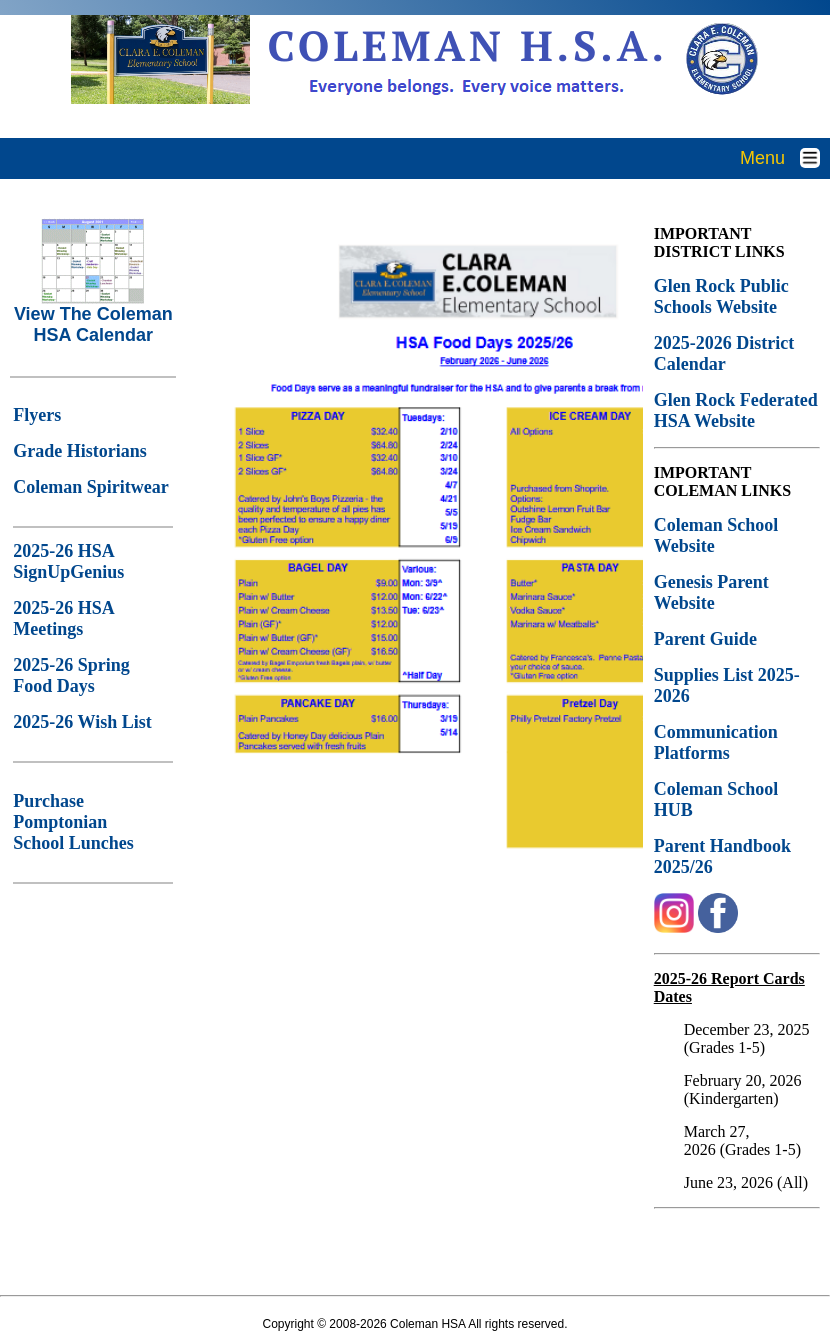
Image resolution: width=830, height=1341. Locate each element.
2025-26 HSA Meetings (63, 618)
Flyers (37, 415)
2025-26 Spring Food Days (71, 675)
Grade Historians (80, 451)
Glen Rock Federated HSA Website (736, 410)
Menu (785, 158)
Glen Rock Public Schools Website (721, 296)
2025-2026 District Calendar (724, 353)
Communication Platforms (716, 742)
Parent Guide (708, 639)
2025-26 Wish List (82, 722)
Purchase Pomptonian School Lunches (73, 822)
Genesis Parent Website (711, 592)
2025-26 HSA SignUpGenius (68, 561)
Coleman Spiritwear (90, 487)
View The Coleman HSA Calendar (93, 316)
